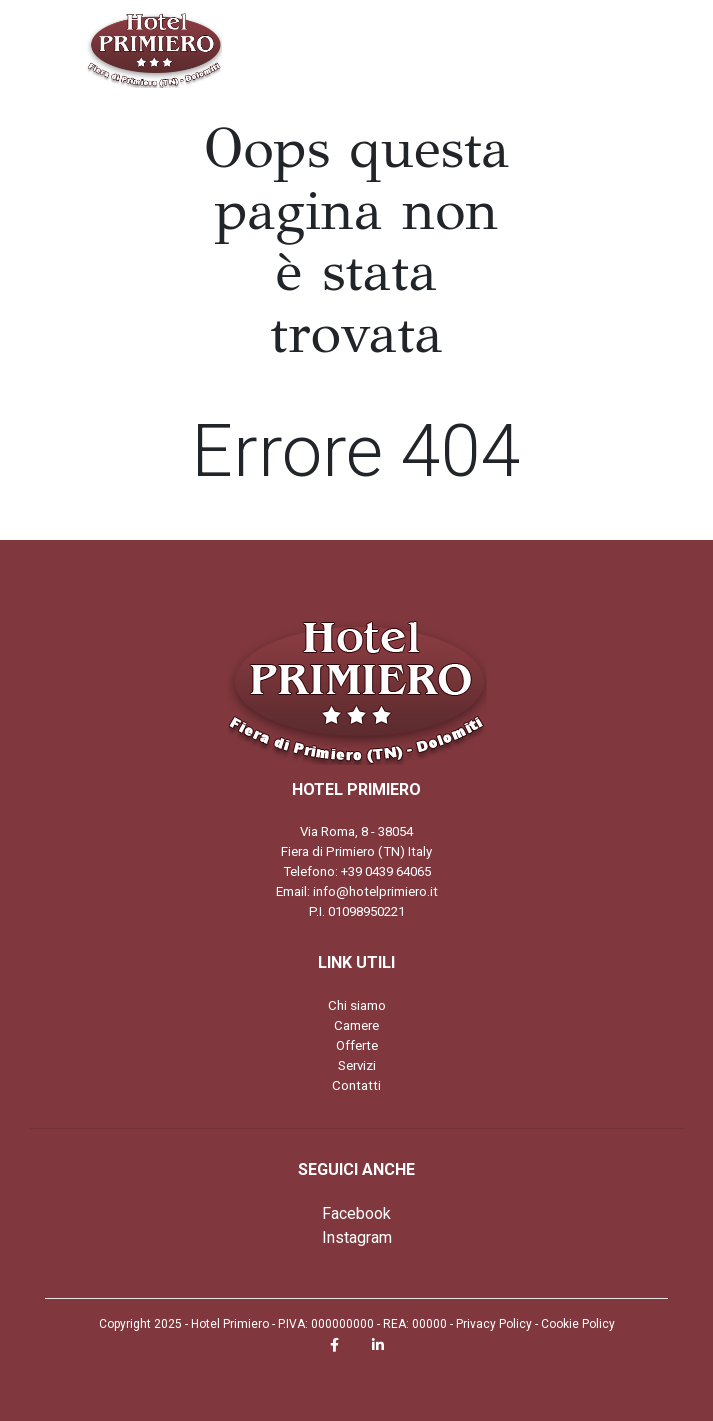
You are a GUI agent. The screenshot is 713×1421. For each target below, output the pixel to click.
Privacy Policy (494, 1324)
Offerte (357, 1045)
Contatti (356, 1085)
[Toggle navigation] (599, 51)
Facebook (356, 1213)
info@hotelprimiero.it (375, 891)
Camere (356, 1025)
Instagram (357, 1237)
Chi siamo (357, 1005)
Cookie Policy (578, 1324)
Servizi (357, 1065)
